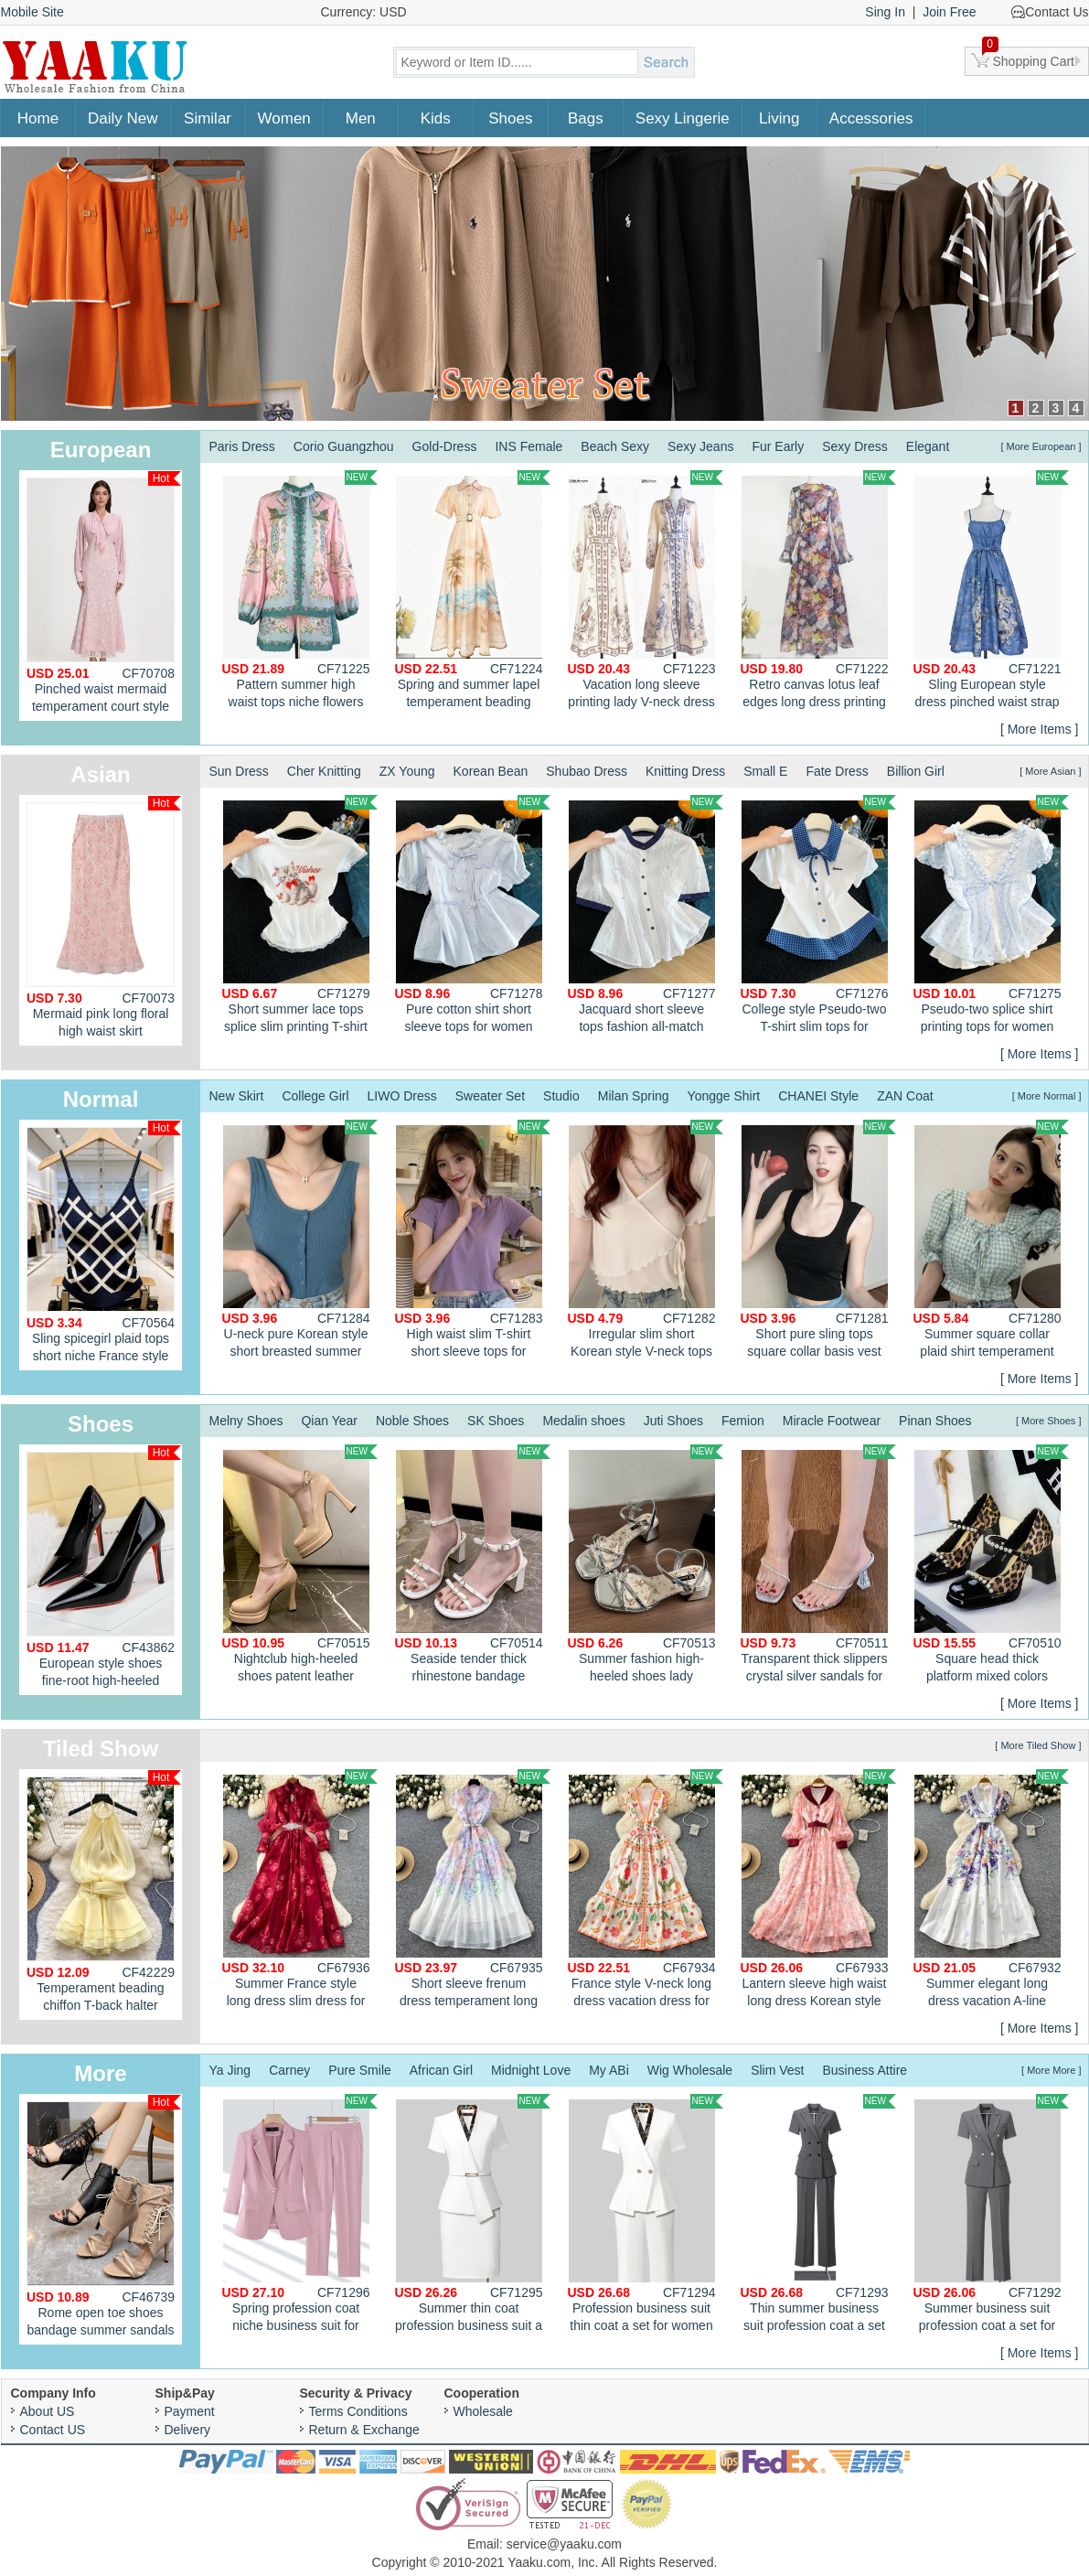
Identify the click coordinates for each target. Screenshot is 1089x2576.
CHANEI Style (818, 1096)
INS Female (528, 446)
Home (38, 118)
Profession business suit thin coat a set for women (645, 2213)
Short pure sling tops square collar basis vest (818, 1239)
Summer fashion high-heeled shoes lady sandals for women (645, 1566)
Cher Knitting (324, 771)
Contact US (53, 2429)
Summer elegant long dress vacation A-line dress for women (991, 1890)
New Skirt (236, 1096)
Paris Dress (242, 446)
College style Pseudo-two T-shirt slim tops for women (818, 916)
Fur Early (778, 446)
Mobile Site (32, 12)
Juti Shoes (673, 1420)
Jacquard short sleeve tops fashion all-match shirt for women (645, 916)
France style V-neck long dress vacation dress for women (645, 1890)
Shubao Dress (586, 771)
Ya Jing (230, 2070)
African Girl (441, 2070)
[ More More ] (1051, 2070)
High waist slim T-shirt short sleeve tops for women (472, 1241)
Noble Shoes (412, 1420)
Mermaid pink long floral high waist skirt (104, 917)
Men (361, 118)
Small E (765, 771)
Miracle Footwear (832, 1420)
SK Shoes (495, 1420)
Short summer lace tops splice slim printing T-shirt (300, 914)
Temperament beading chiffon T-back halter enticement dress (104, 1895)
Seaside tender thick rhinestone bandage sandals (472, 1566)
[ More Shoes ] (1049, 1420)
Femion (742, 1420)
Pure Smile (359, 2070)
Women (284, 118)
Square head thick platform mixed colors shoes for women (991, 1566)
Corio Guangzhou (344, 446)
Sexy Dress (855, 446)
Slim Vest (777, 2070)
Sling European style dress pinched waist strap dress (991, 592)
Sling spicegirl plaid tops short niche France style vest (104, 1245)
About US (47, 2411)
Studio (561, 1096)
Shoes (510, 118)
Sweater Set (490, 1096)
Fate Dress (837, 771)
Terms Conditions (358, 2411)
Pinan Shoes (935, 1420)
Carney (289, 2070)
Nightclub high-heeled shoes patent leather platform (300, 1566)
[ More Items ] (1039, 729)
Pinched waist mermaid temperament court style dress (104, 596)
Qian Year (329, 1420)
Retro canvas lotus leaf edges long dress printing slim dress (818, 592)
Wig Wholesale (689, 2070)
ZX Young (407, 771)
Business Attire (865, 2070)
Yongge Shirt (724, 1096)
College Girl (315, 1096)
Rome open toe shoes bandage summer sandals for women (104, 2220)
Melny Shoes (246, 1420)
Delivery (188, 2429)
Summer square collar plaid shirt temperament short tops (991, 1241)
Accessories (871, 118)
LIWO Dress (402, 1096)
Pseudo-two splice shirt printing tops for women (991, 914)
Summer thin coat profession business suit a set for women (472, 2215)
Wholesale (483, 2411)
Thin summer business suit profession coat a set (818, 2213)
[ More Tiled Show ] (1038, 1745)
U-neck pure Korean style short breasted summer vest (300, 1241)
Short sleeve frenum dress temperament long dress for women (472, 1890)
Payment (190, 2411)
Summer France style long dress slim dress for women (300, 1890)
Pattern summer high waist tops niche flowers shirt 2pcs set (300, 592)
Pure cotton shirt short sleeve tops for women (472, 914)
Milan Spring (633, 1096)
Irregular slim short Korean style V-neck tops (645, 1239)
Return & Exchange (364, 2429)
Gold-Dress (444, 446)
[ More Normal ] (1047, 1095)
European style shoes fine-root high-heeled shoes (104, 1570)
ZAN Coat (905, 1096)
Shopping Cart (1028, 58)
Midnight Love (531, 2070)
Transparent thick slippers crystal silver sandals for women (818, 1566)
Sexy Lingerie (682, 118)
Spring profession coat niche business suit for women (300, 2215)
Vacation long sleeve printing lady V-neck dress (645, 589)
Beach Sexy (615, 446)
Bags (585, 118)
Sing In (885, 12)
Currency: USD (364, 12)
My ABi (609, 2070)
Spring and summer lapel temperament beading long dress (472, 592)
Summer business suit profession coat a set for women (991, 2215)
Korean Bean (491, 771)
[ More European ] (1040, 446)
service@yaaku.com (564, 2544)
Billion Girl (916, 771)
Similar (207, 118)
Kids (436, 118)
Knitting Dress (685, 771)
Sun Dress (239, 771)
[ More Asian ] (1050, 771)
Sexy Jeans (700, 446)
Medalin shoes (583, 1420)
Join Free (949, 12)
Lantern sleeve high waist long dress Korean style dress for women (818, 1890)
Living (779, 118)
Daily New (123, 118)
